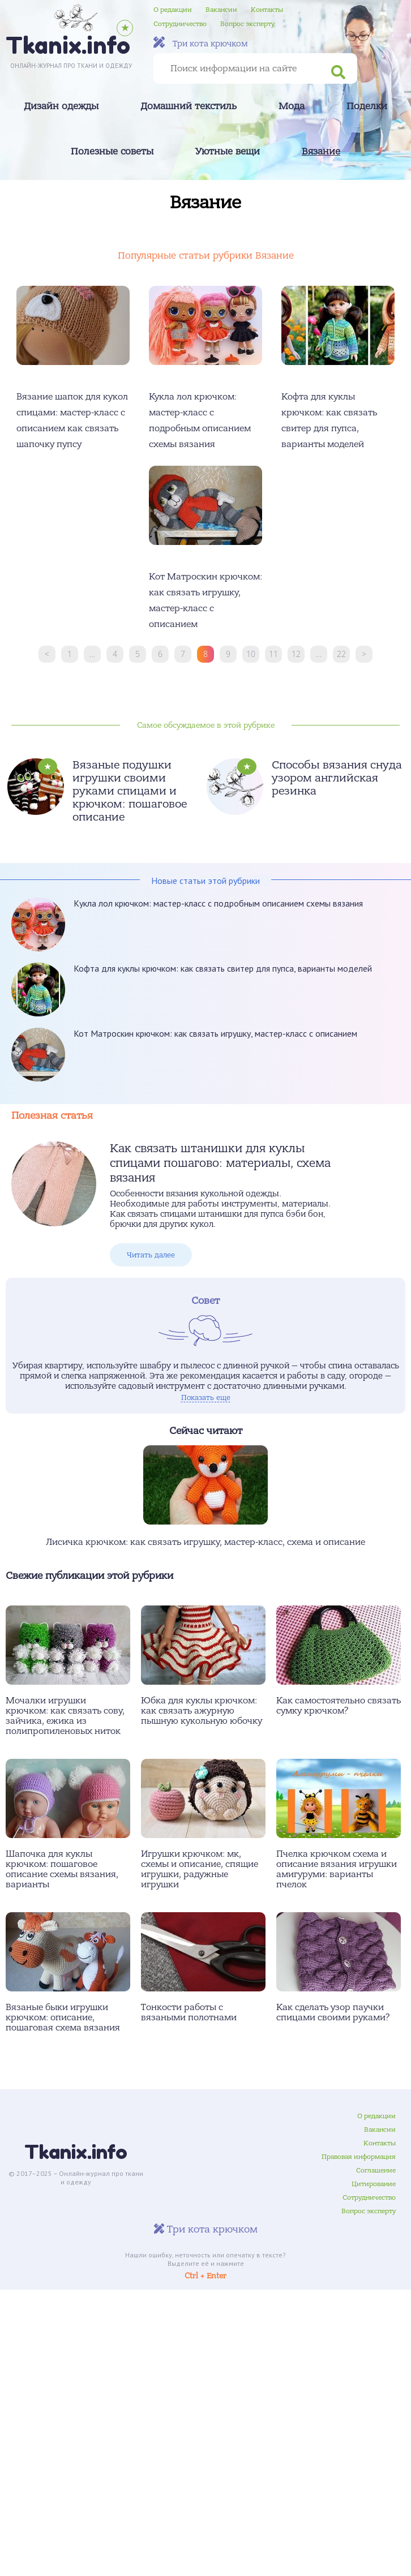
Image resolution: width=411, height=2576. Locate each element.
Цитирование (374, 2184)
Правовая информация (359, 2157)
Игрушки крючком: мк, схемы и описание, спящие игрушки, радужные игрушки (199, 1869)
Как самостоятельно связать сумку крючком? (338, 1705)
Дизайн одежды (61, 106)
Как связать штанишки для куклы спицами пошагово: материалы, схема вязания (220, 1163)
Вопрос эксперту (247, 24)
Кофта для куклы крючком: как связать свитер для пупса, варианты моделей (223, 968)
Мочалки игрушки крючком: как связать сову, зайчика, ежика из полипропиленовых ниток (65, 1715)
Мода (292, 106)
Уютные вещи (227, 151)
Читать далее (151, 1255)
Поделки (366, 106)
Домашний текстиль (188, 106)
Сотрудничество (180, 24)
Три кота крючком (200, 43)
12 (296, 654)
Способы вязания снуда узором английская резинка (337, 777)
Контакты (267, 10)
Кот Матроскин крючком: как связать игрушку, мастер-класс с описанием (215, 1033)
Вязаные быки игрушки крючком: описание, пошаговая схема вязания (63, 2017)
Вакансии (221, 10)
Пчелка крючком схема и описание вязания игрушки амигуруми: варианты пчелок (336, 1869)
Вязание (321, 151)
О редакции (172, 10)
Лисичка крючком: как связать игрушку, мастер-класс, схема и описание (205, 1542)
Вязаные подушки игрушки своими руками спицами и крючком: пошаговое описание (129, 790)
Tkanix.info (75, 2151)
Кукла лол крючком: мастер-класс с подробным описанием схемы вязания (218, 903)
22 (341, 654)
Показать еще (205, 1397)
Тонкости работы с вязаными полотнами (189, 2012)
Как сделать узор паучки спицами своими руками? (333, 2012)
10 (250, 654)
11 (273, 654)
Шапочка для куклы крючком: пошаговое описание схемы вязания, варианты (62, 1869)
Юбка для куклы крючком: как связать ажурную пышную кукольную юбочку (201, 1710)
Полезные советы (112, 151)
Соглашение (376, 2170)
